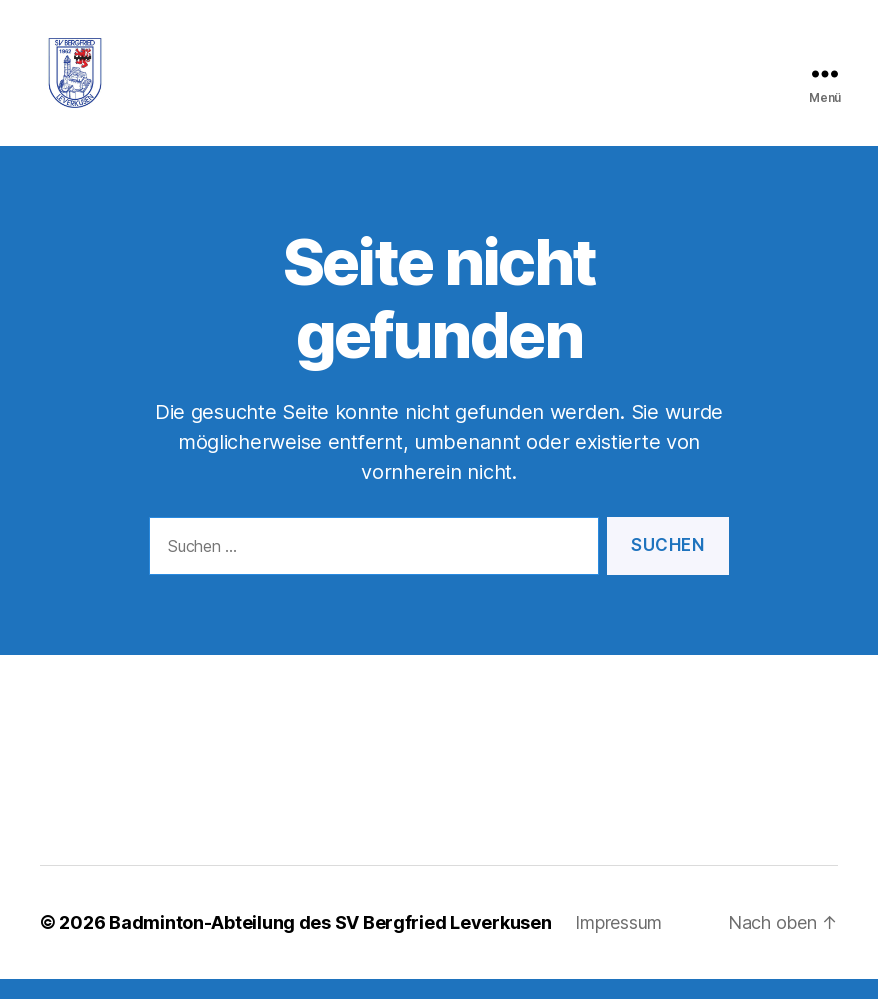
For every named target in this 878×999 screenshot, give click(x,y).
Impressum (618, 942)
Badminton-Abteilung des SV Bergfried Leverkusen (330, 942)
